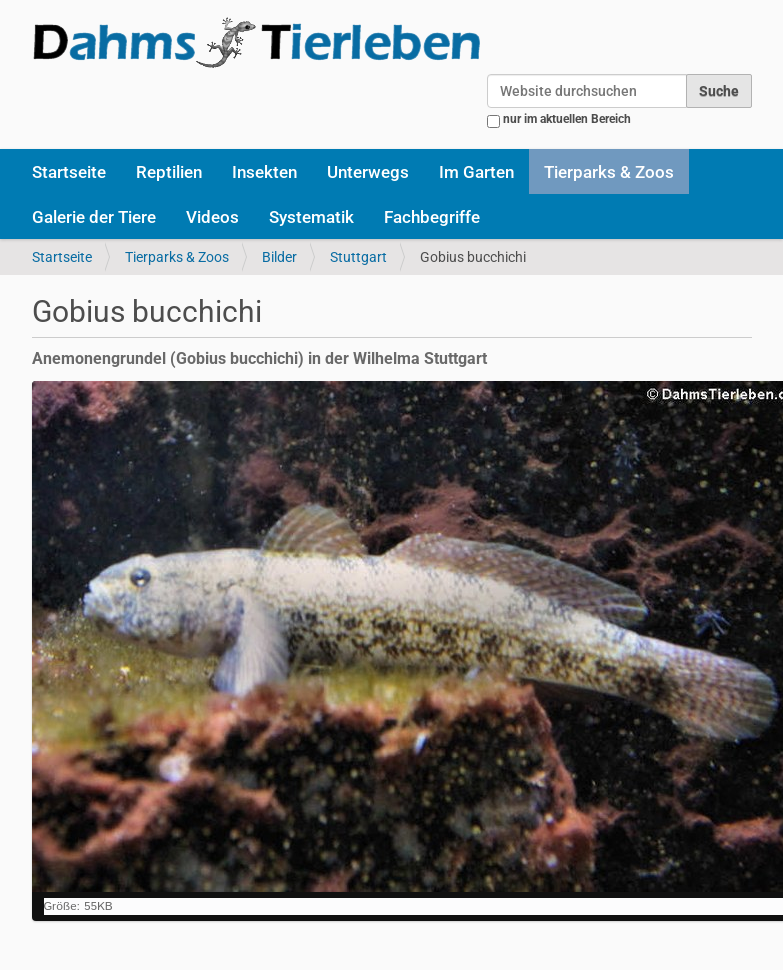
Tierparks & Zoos (609, 172)
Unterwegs (368, 172)
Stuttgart (358, 257)
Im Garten (476, 172)
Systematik (311, 217)
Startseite (69, 172)
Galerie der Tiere (94, 217)
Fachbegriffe (432, 217)
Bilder (279, 257)
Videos (212, 217)
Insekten (264, 172)
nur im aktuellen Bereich (567, 119)
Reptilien (169, 172)
